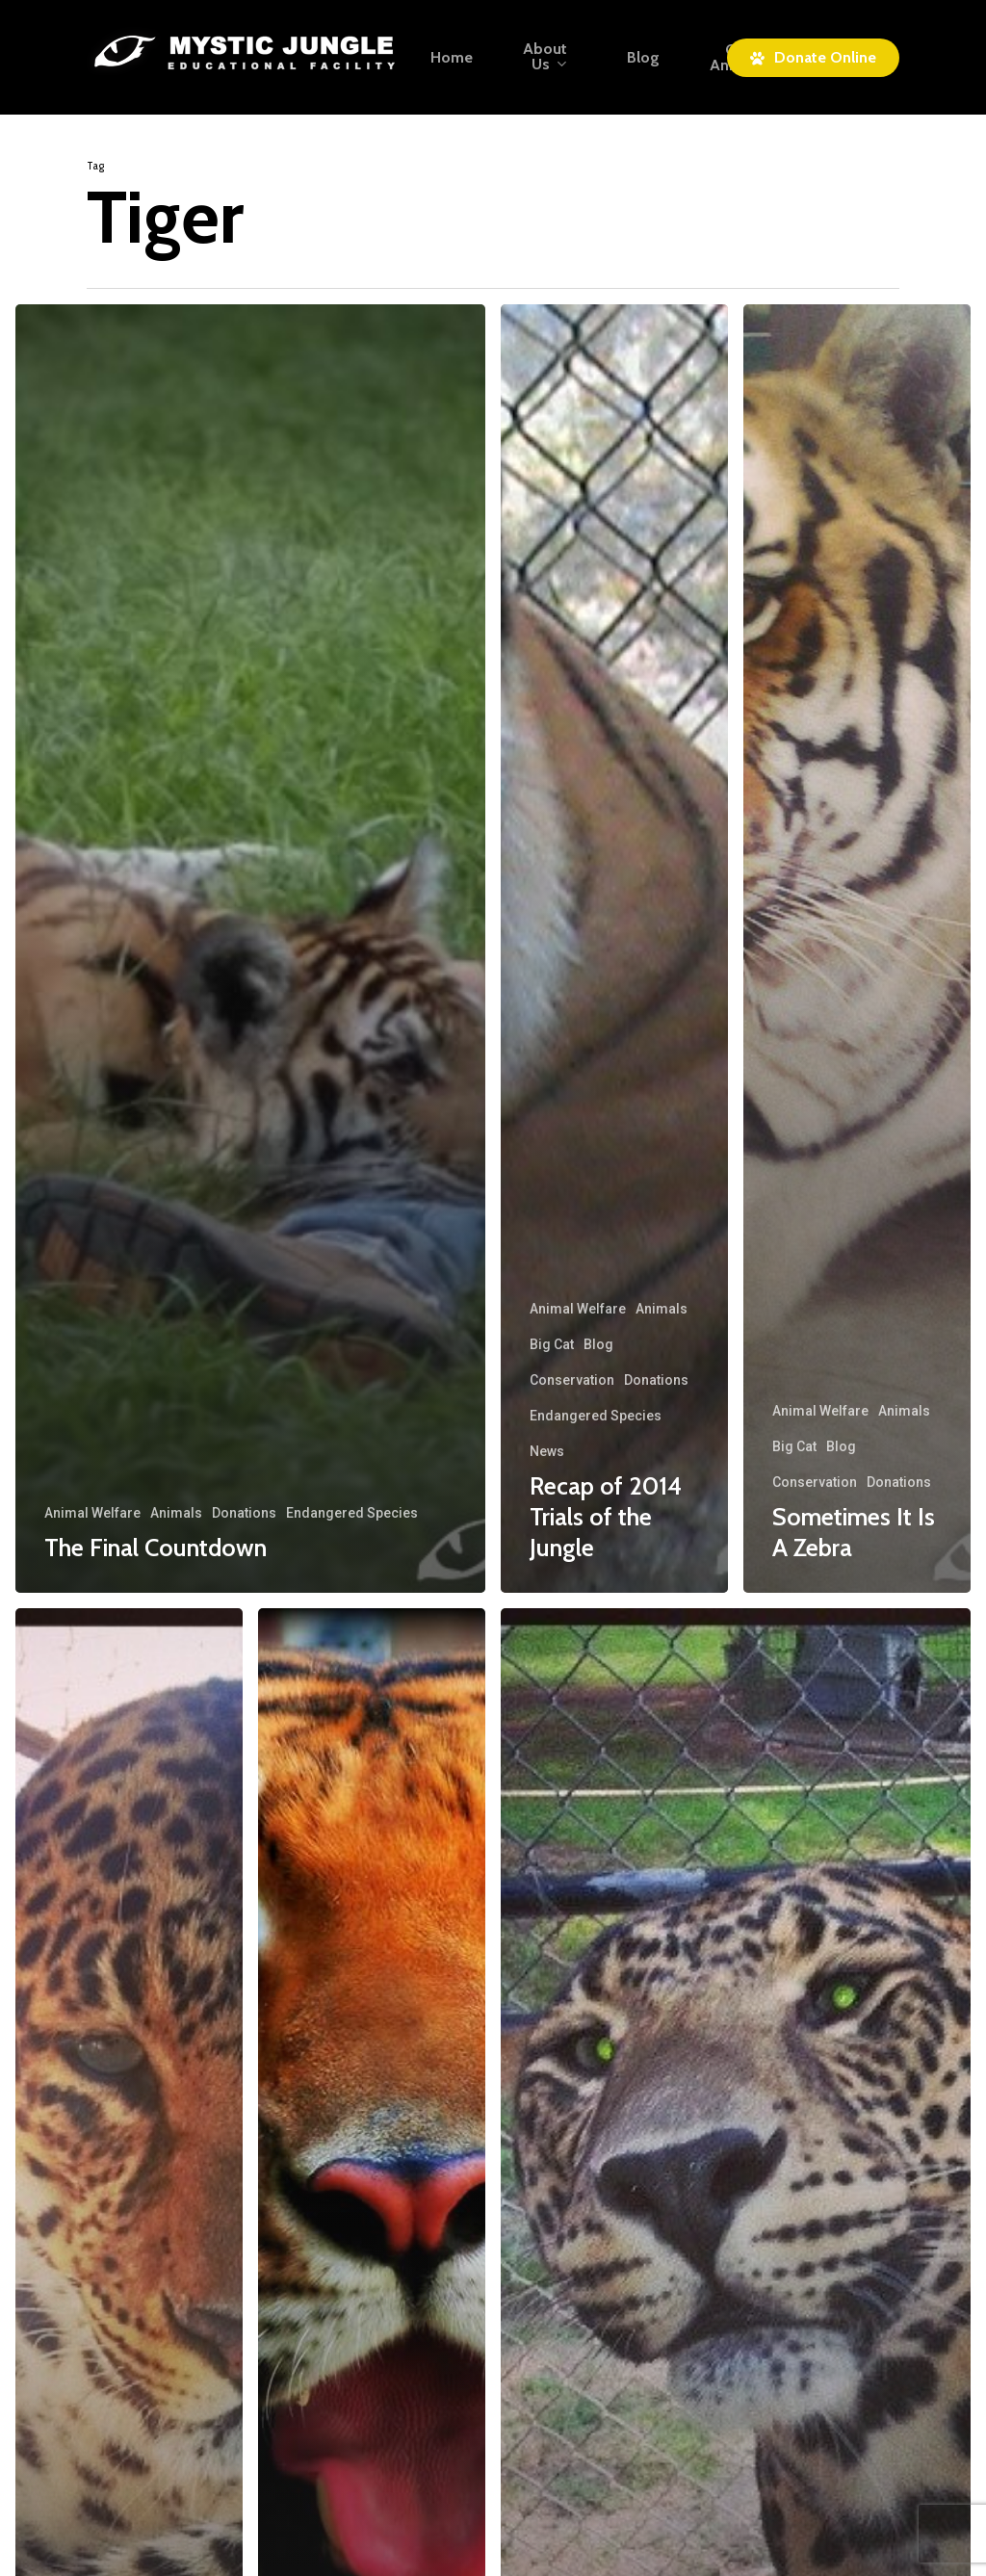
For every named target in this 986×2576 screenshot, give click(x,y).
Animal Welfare (92, 1513)
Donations (244, 1513)
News (547, 1451)
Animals (176, 1513)
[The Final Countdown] (250, 948)
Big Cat (552, 1344)
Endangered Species (352, 1513)
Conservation (572, 1380)
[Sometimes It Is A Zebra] (857, 948)
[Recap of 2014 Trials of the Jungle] (614, 948)
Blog (598, 1344)
